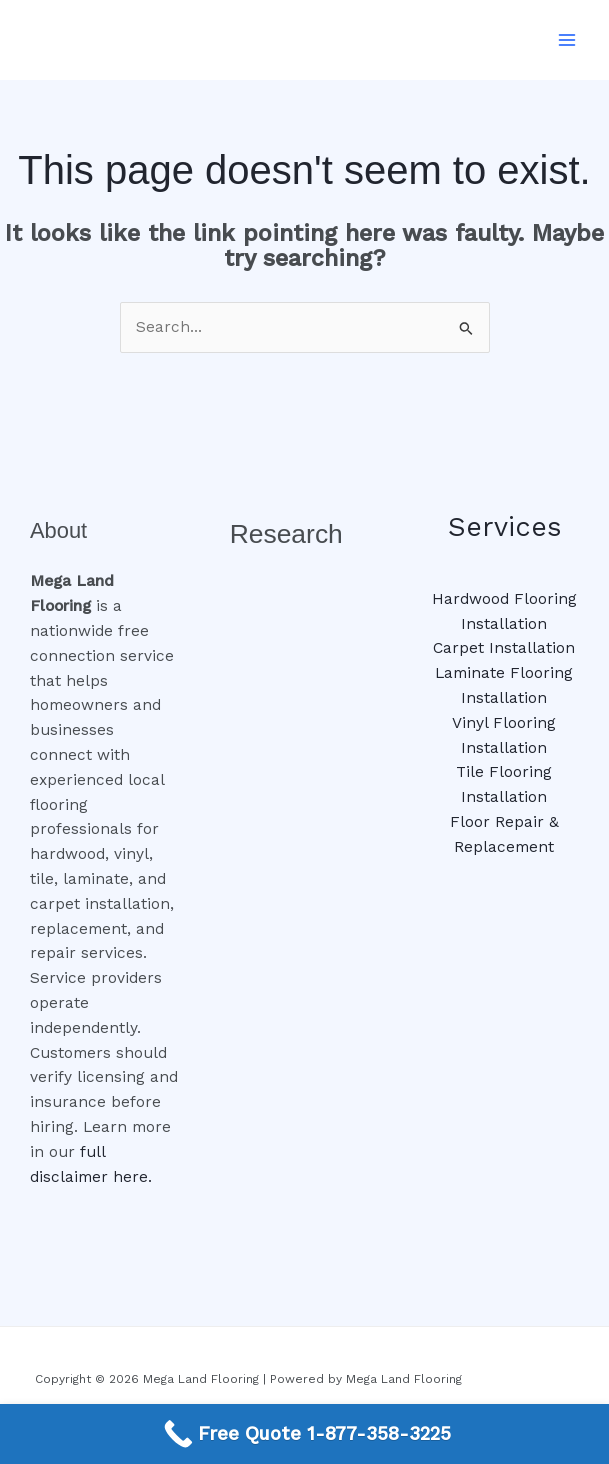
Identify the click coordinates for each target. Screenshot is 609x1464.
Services (504, 527)
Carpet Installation (504, 648)
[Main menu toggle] (567, 39)
